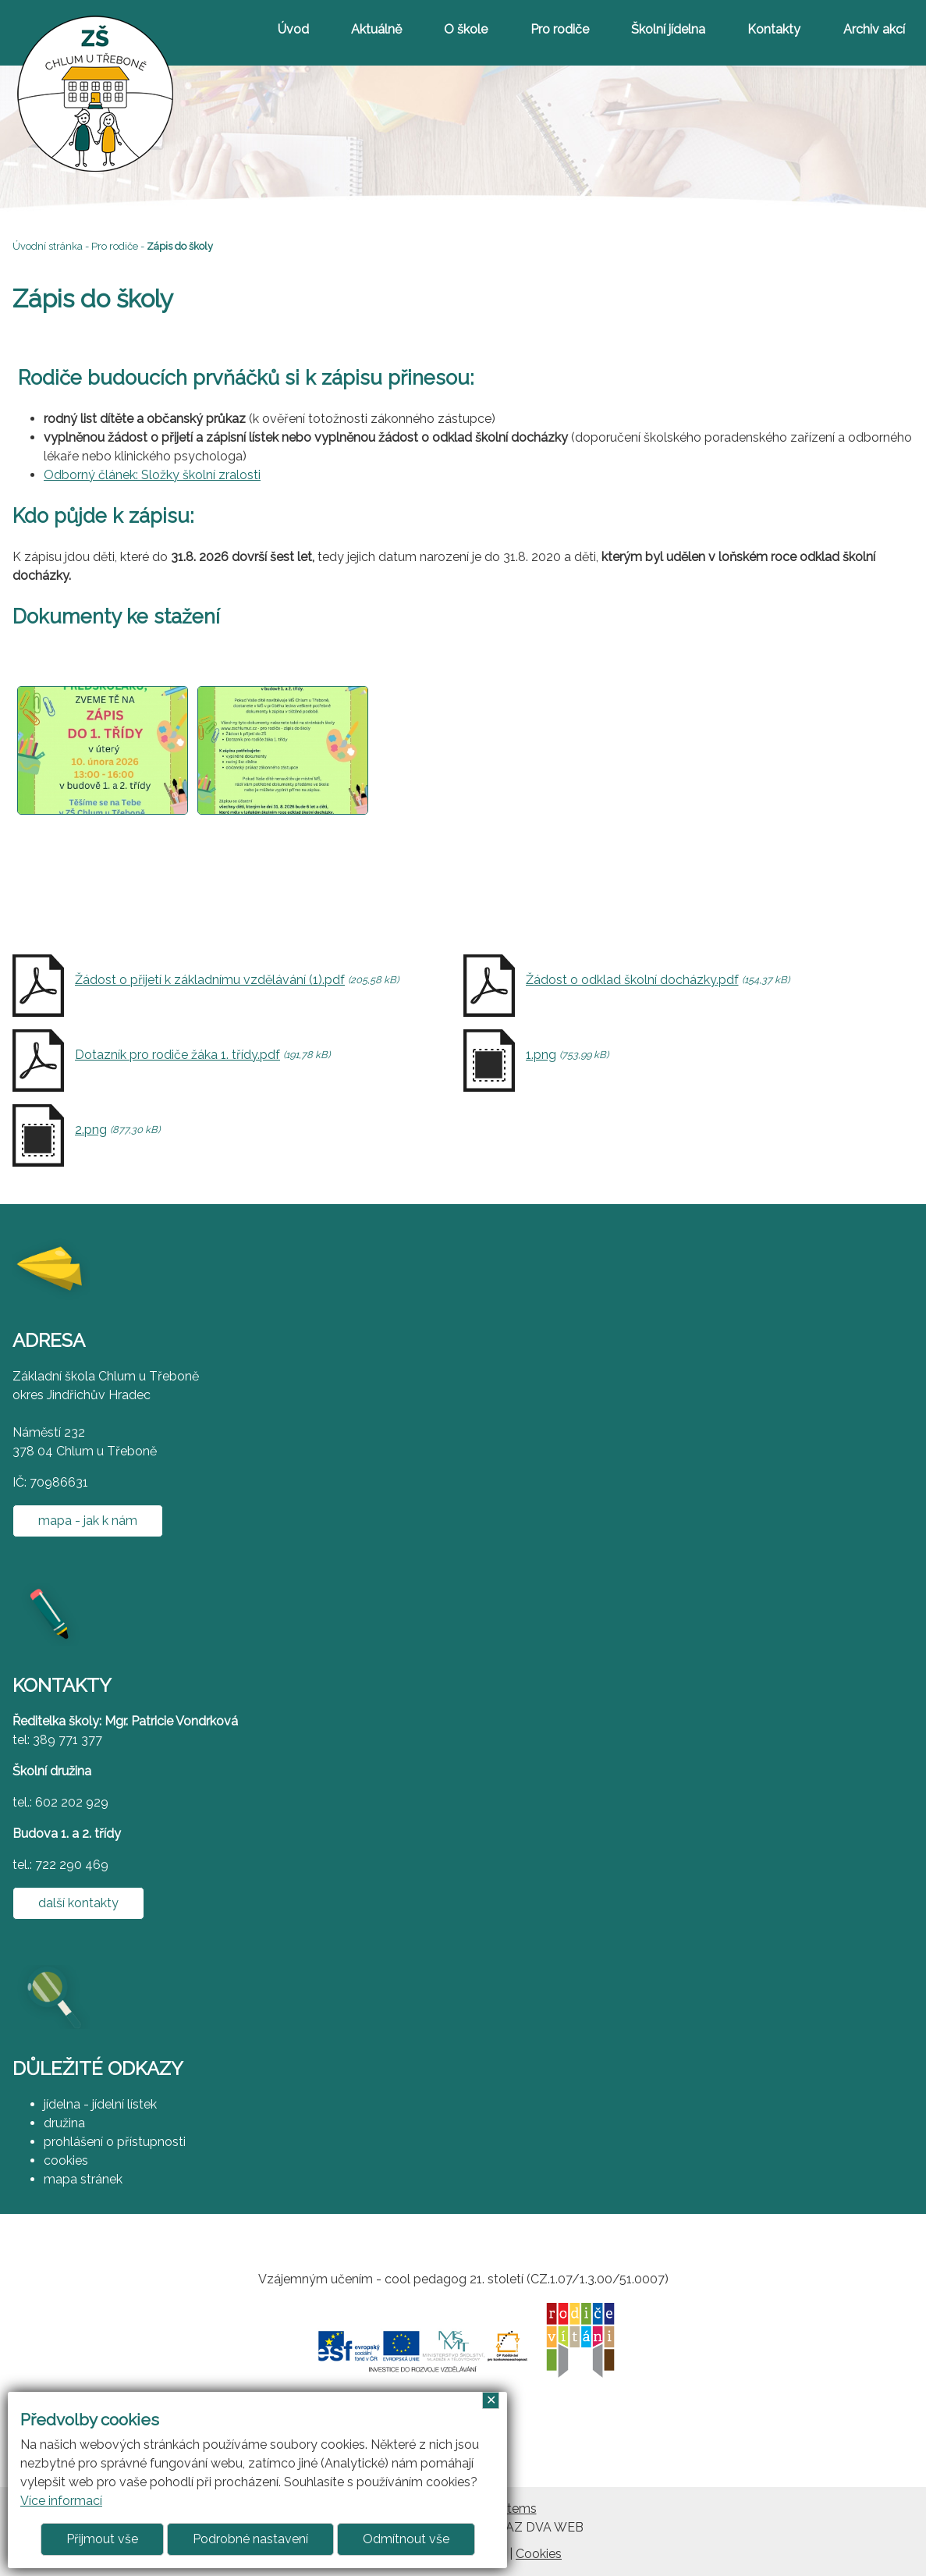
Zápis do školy (180, 246)
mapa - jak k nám (87, 1520)
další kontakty (78, 1903)
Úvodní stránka (47, 246)
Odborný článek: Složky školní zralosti (152, 474)
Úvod (293, 29)
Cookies (539, 2553)
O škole (466, 29)
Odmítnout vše (406, 2539)
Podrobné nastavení (250, 2539)
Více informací (61, 2500)
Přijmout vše (102, 2539)
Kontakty (773, 29)
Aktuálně (376, 29)
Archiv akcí (874, 29)
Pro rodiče (559, 29)
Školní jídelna (668, 29)
